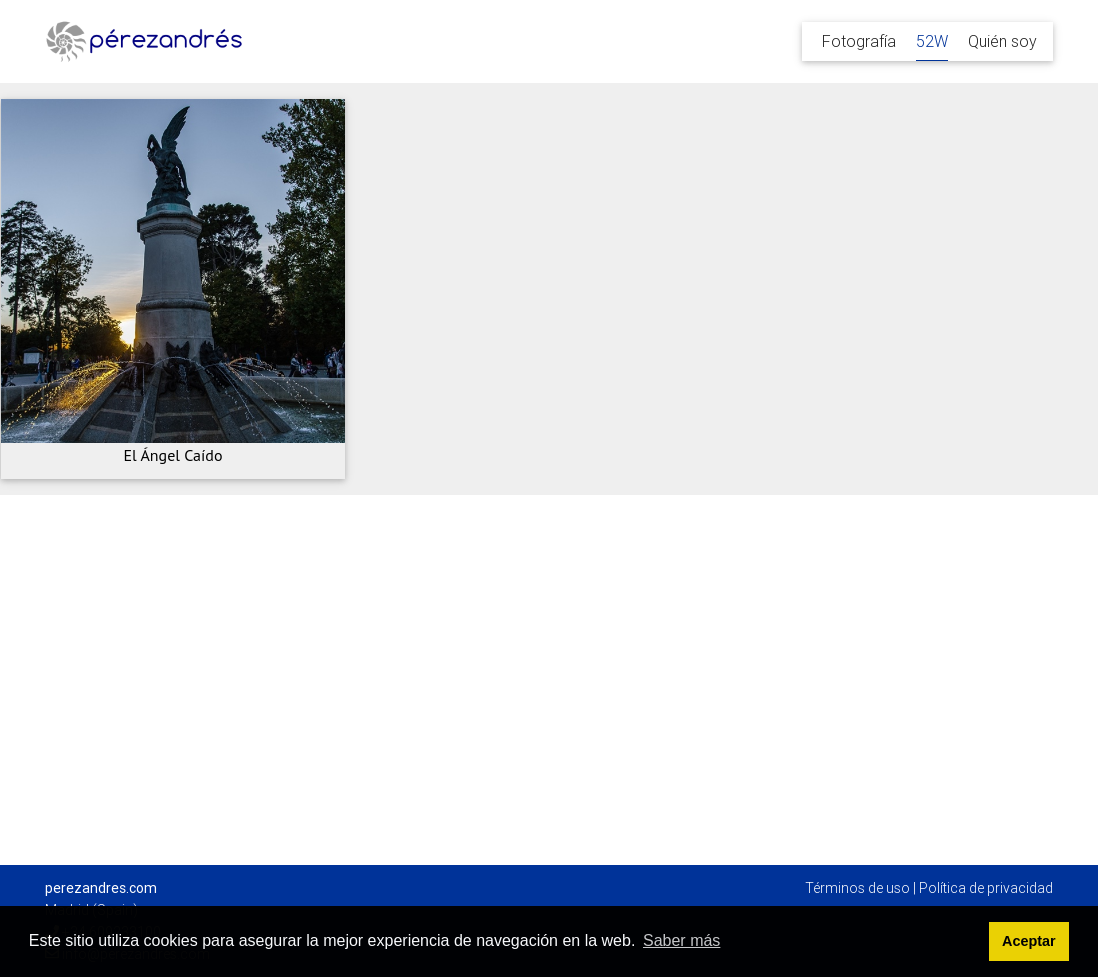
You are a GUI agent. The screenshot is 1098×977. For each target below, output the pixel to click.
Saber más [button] (681, 940)
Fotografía (859, 41)
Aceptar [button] (1029, 941)
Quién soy (1002, 41)
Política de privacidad (986, 888)
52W (932, 41)
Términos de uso (857, 888)
